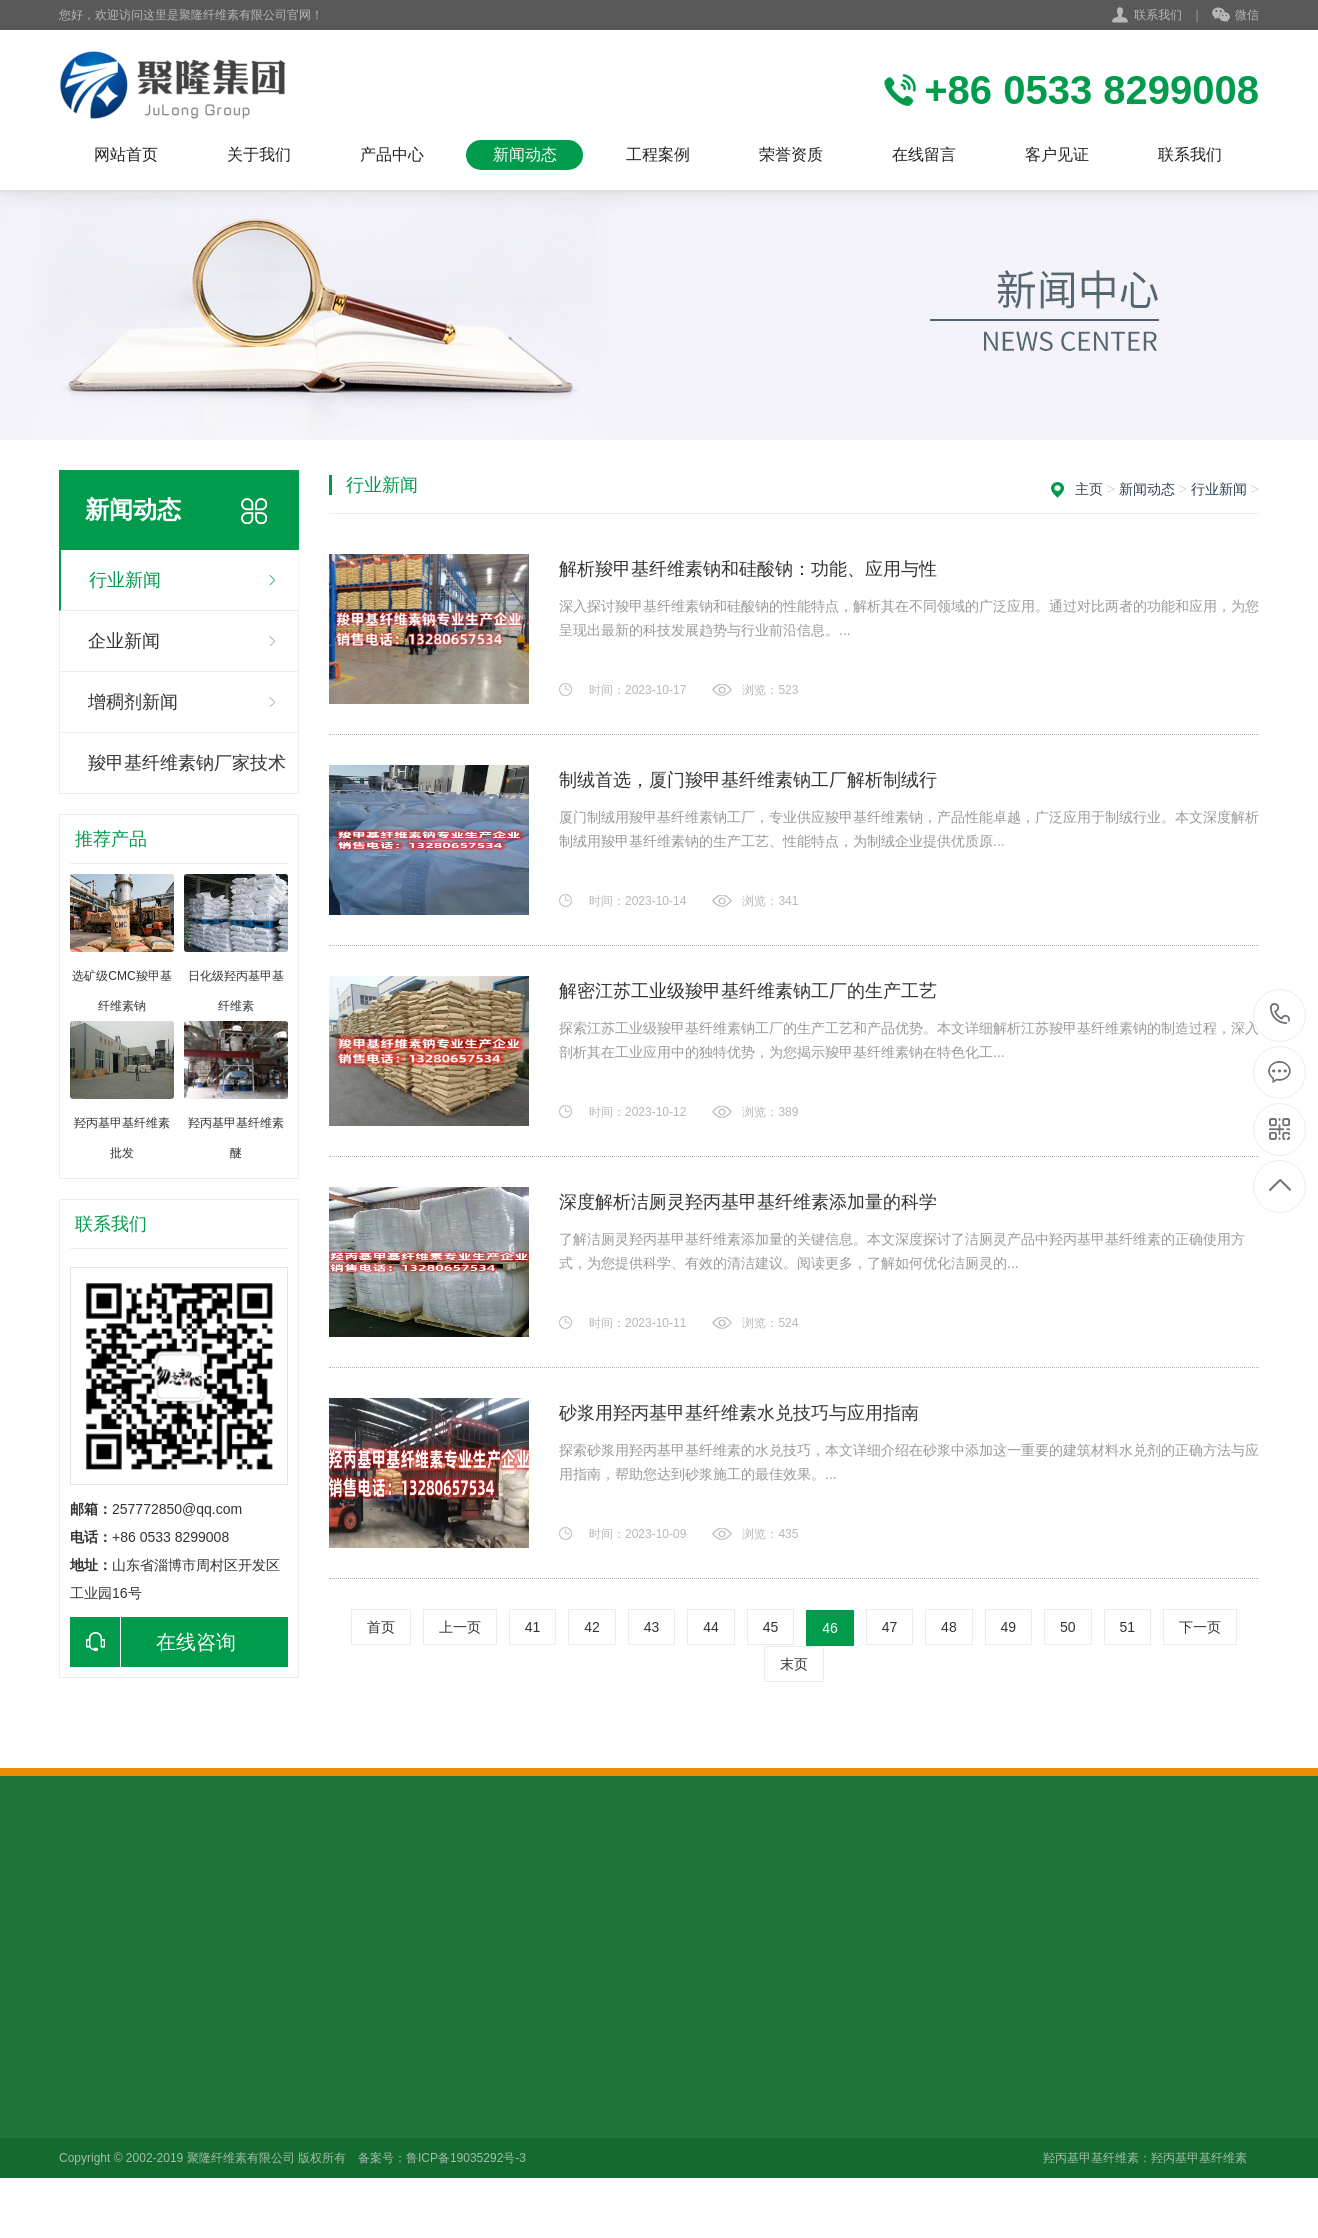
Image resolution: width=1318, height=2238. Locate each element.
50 (1068, 1627)
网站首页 (126, 154)
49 (1009, 1627)
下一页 (1200, 1627)
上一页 (460, 1627)
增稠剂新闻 (133, 702)
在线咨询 (153, 1642)
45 (771, 1627)
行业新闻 (125, 580)
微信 (1235, 16)
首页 (381, 1627)
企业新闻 (124, 641)
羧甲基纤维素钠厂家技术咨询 (187, 773)
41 (533, 1627)
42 (592, 1627)
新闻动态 (525, 154)
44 (711, 1627)
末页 (794, 1664)
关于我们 (259, 154)
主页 (1089, 489)
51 (1128, 1627)
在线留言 (924, 154)
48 (949, 1627)
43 (652, 1627)
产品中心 (392, 154)
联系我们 (1158, 15)
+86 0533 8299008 (1280, 1015)
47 (890, 1627)
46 (830, 1628)
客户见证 (1057, 154)
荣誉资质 (791, 154)
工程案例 (658, 154)
